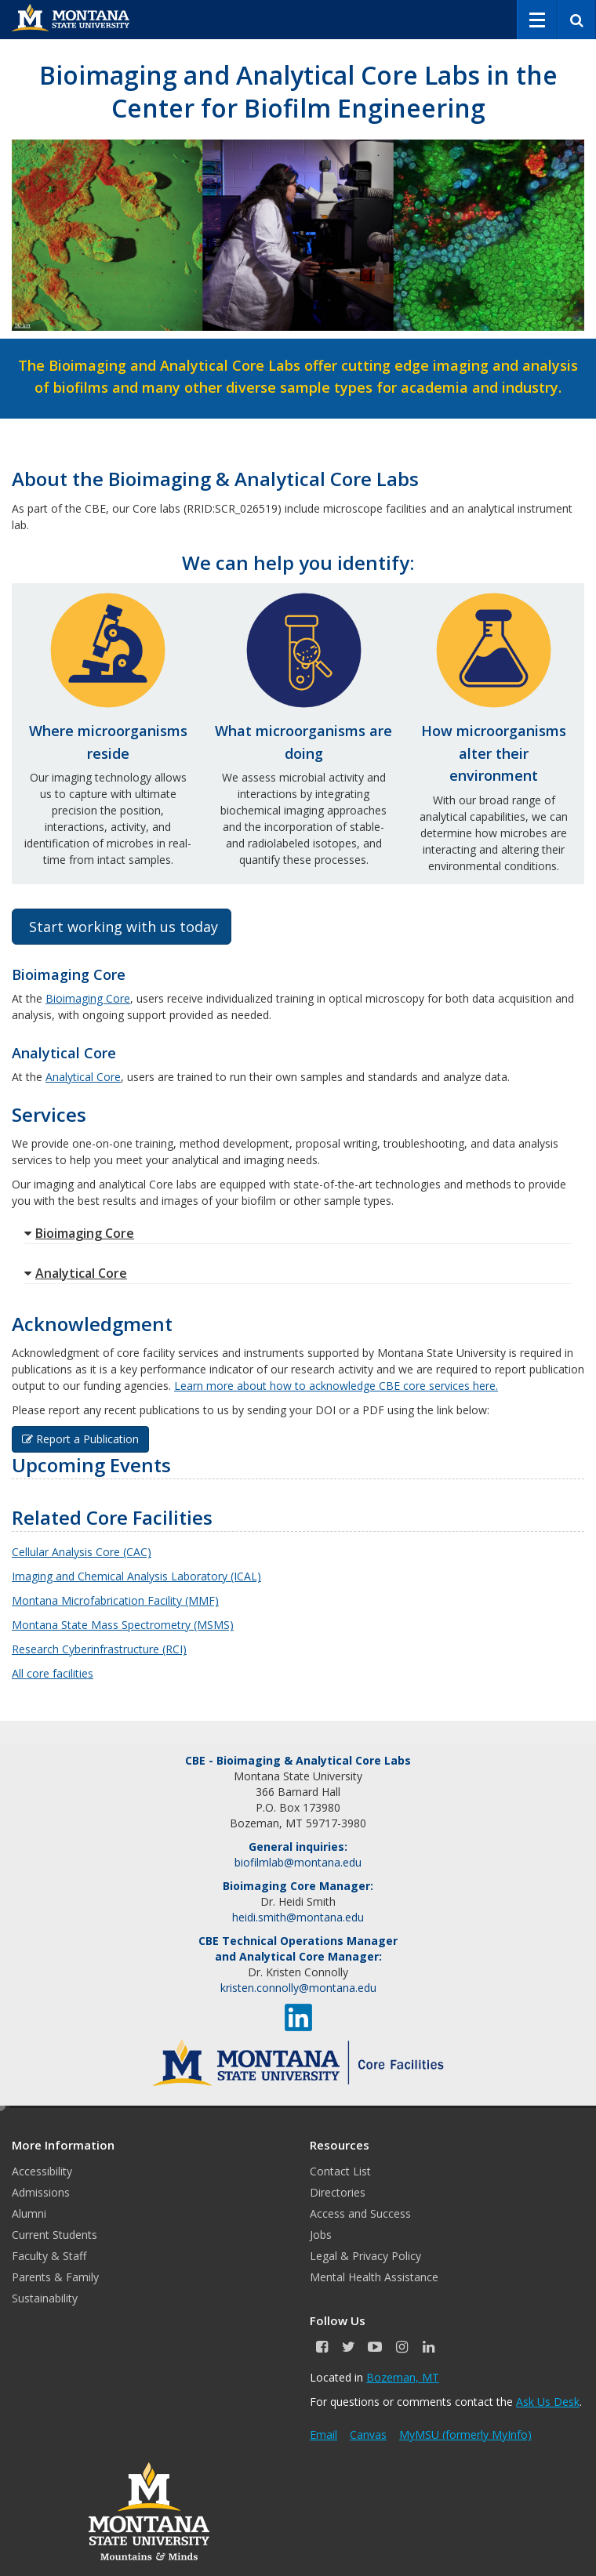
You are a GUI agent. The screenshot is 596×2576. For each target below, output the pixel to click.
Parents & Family (55, 2276)
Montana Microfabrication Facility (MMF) (115, 1600)
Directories (337, 2192)
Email (323, 2434)
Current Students (54, 2234)
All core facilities (52, 1673)
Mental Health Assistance (374, 2276)
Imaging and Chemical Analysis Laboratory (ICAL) (136, 1576)
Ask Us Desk (548, 2401)
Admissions (41, 2192)
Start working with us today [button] (121, 926)
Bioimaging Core (87, 998)
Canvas (368, 2434)
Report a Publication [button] (80, 1438)
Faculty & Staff (49, 2255)
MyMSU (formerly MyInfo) (465, 2434)
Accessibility (42, 2171)
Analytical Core (83, 1076)
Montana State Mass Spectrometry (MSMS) (123, 1624)
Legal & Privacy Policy (365, 2255)
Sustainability (45, 2298)
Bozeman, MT (402, 2377)
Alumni (29, 2213)
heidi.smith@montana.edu (298, 1917)
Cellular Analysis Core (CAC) (81, 1551)
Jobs (321, 2234)
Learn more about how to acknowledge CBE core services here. (336, 1385)
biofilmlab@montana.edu (298, 1862)
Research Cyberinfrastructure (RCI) (99, 1649)
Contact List (340, 2171)
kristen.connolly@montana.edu (298, 1987)
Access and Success (360, 2213)
